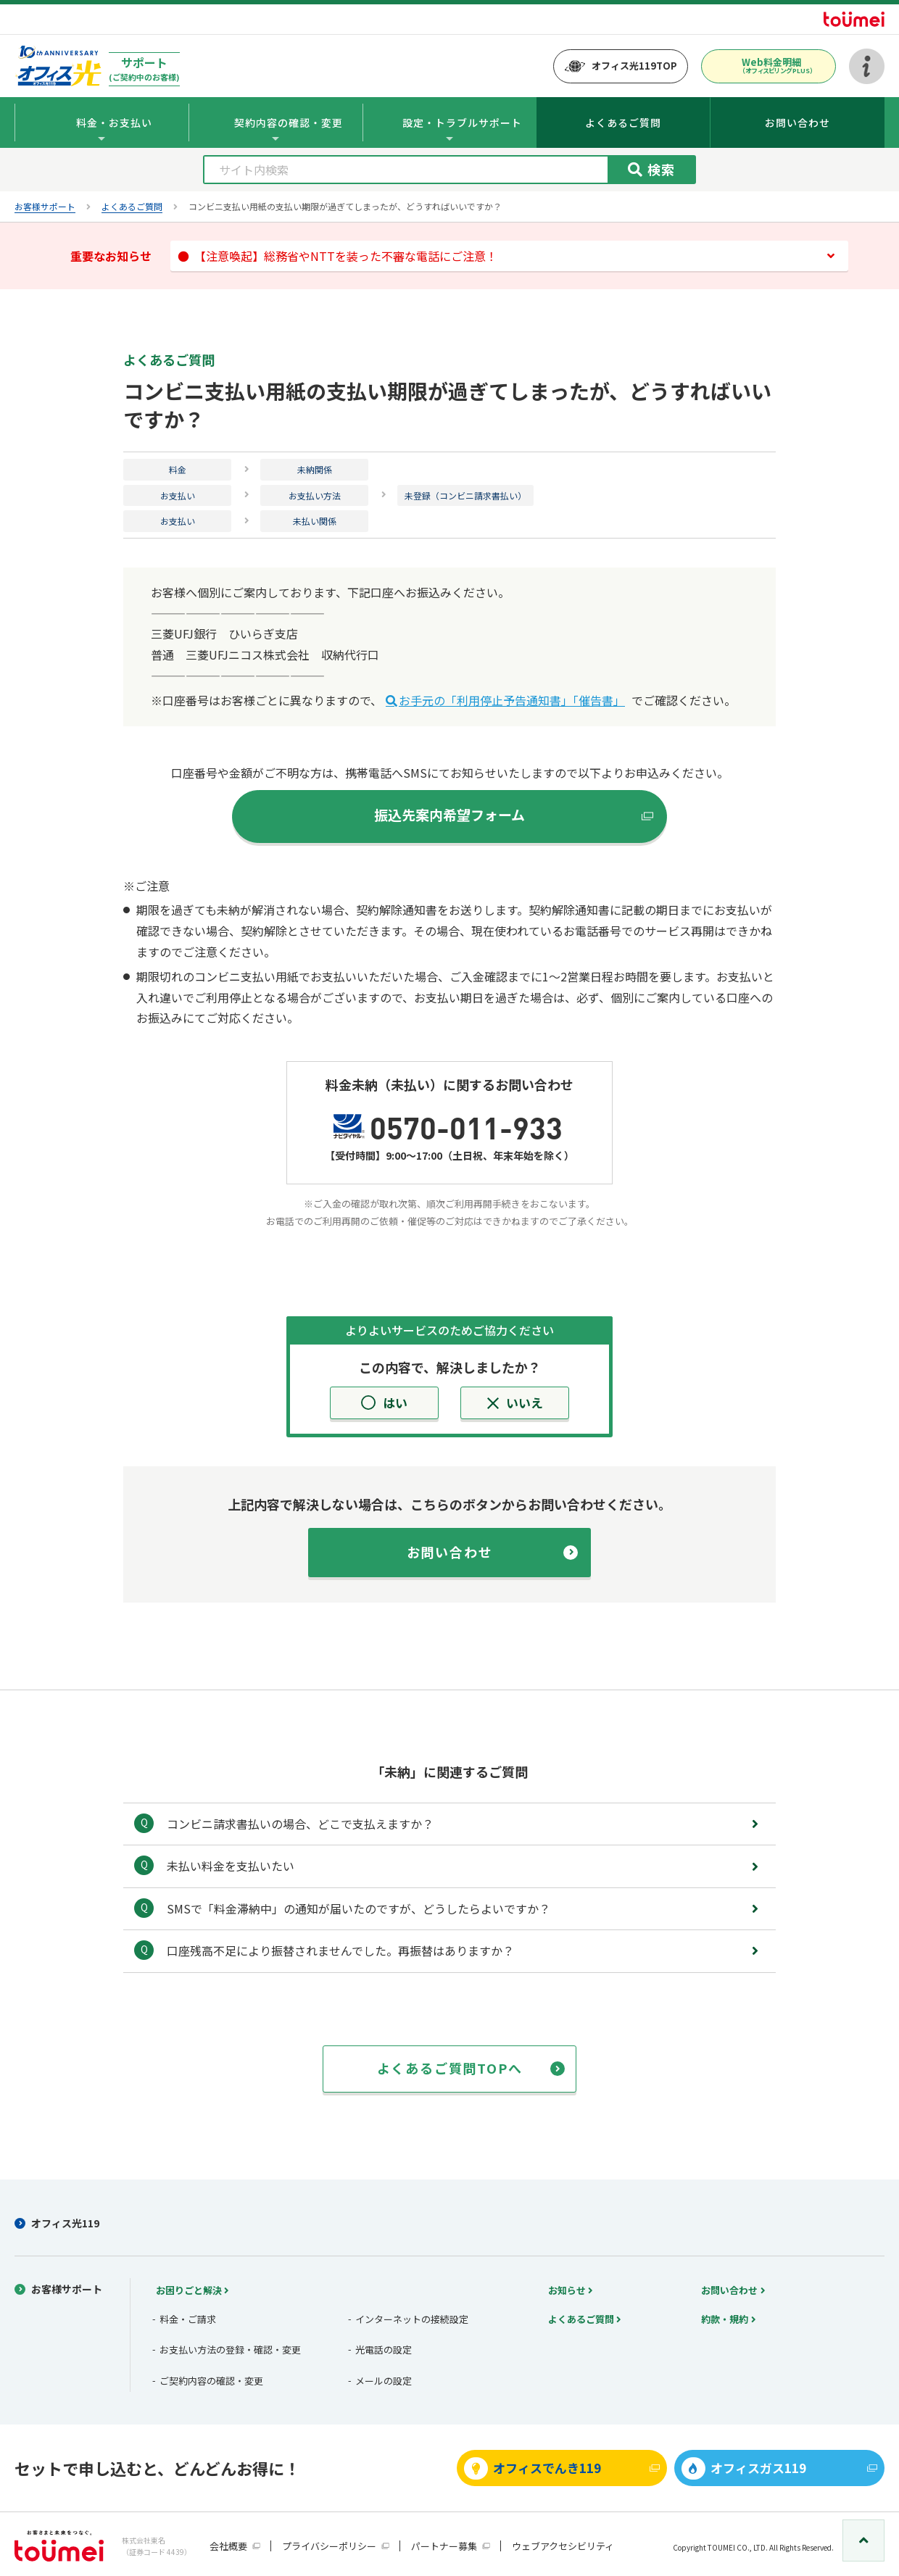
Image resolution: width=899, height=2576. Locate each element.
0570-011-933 (466, 1126)
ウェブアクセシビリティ (563, 2546)
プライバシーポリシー (329, 2546)
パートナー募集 (444, 2546)
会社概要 (228, 2546)
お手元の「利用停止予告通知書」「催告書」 (512, 700)
